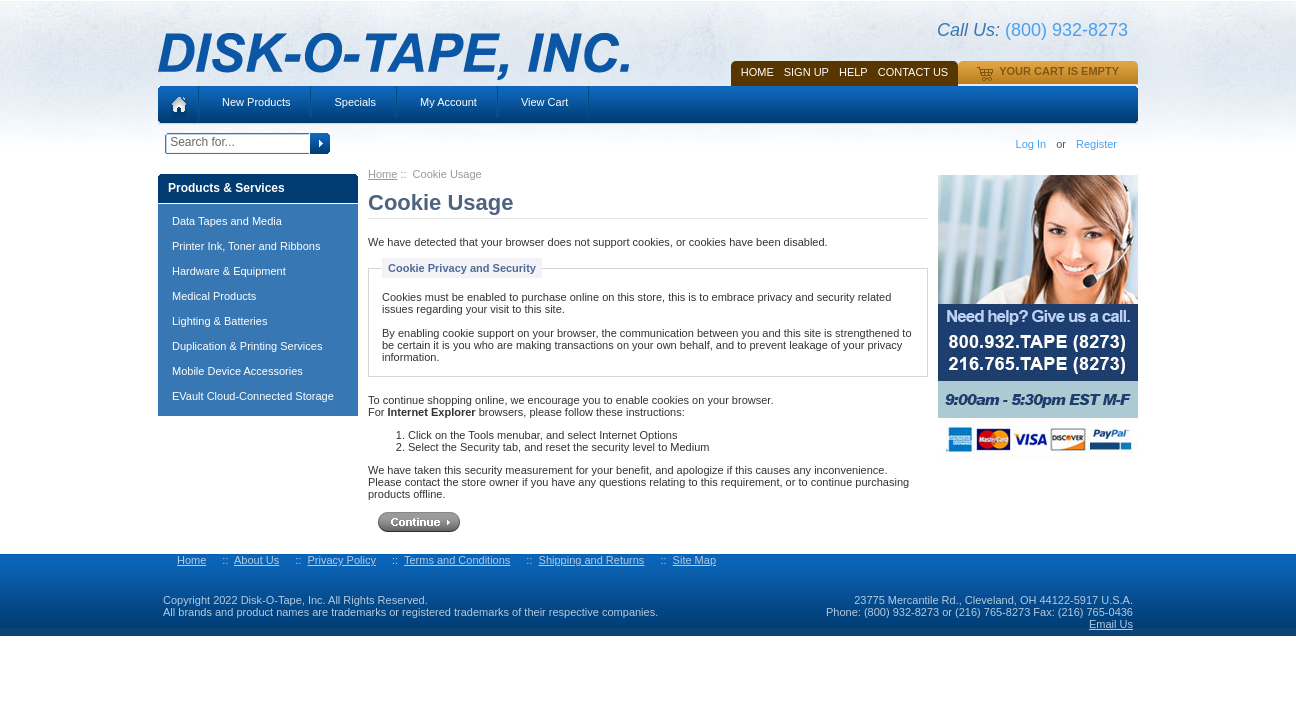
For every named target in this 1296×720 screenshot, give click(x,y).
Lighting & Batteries (219, 321)
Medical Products (214, 296)
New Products (256, 102)
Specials (355, 102)
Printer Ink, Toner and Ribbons (246, 246)
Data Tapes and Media (227, 221)
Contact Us (913, 72)
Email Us (1111, 624)
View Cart (544, 102)
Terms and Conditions (457, 560)
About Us (256, 560)
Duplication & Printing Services (247, 346)
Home (757, 72)
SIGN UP (806, 72)
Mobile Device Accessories (237, 371)
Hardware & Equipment (229, 271)
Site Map (694, 560)
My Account (448, 102)
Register (1096, 144)
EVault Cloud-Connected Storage (253, 396)
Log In (1031, 144)
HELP (853, 72)
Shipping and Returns (592, 560)
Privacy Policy (341, 560)
